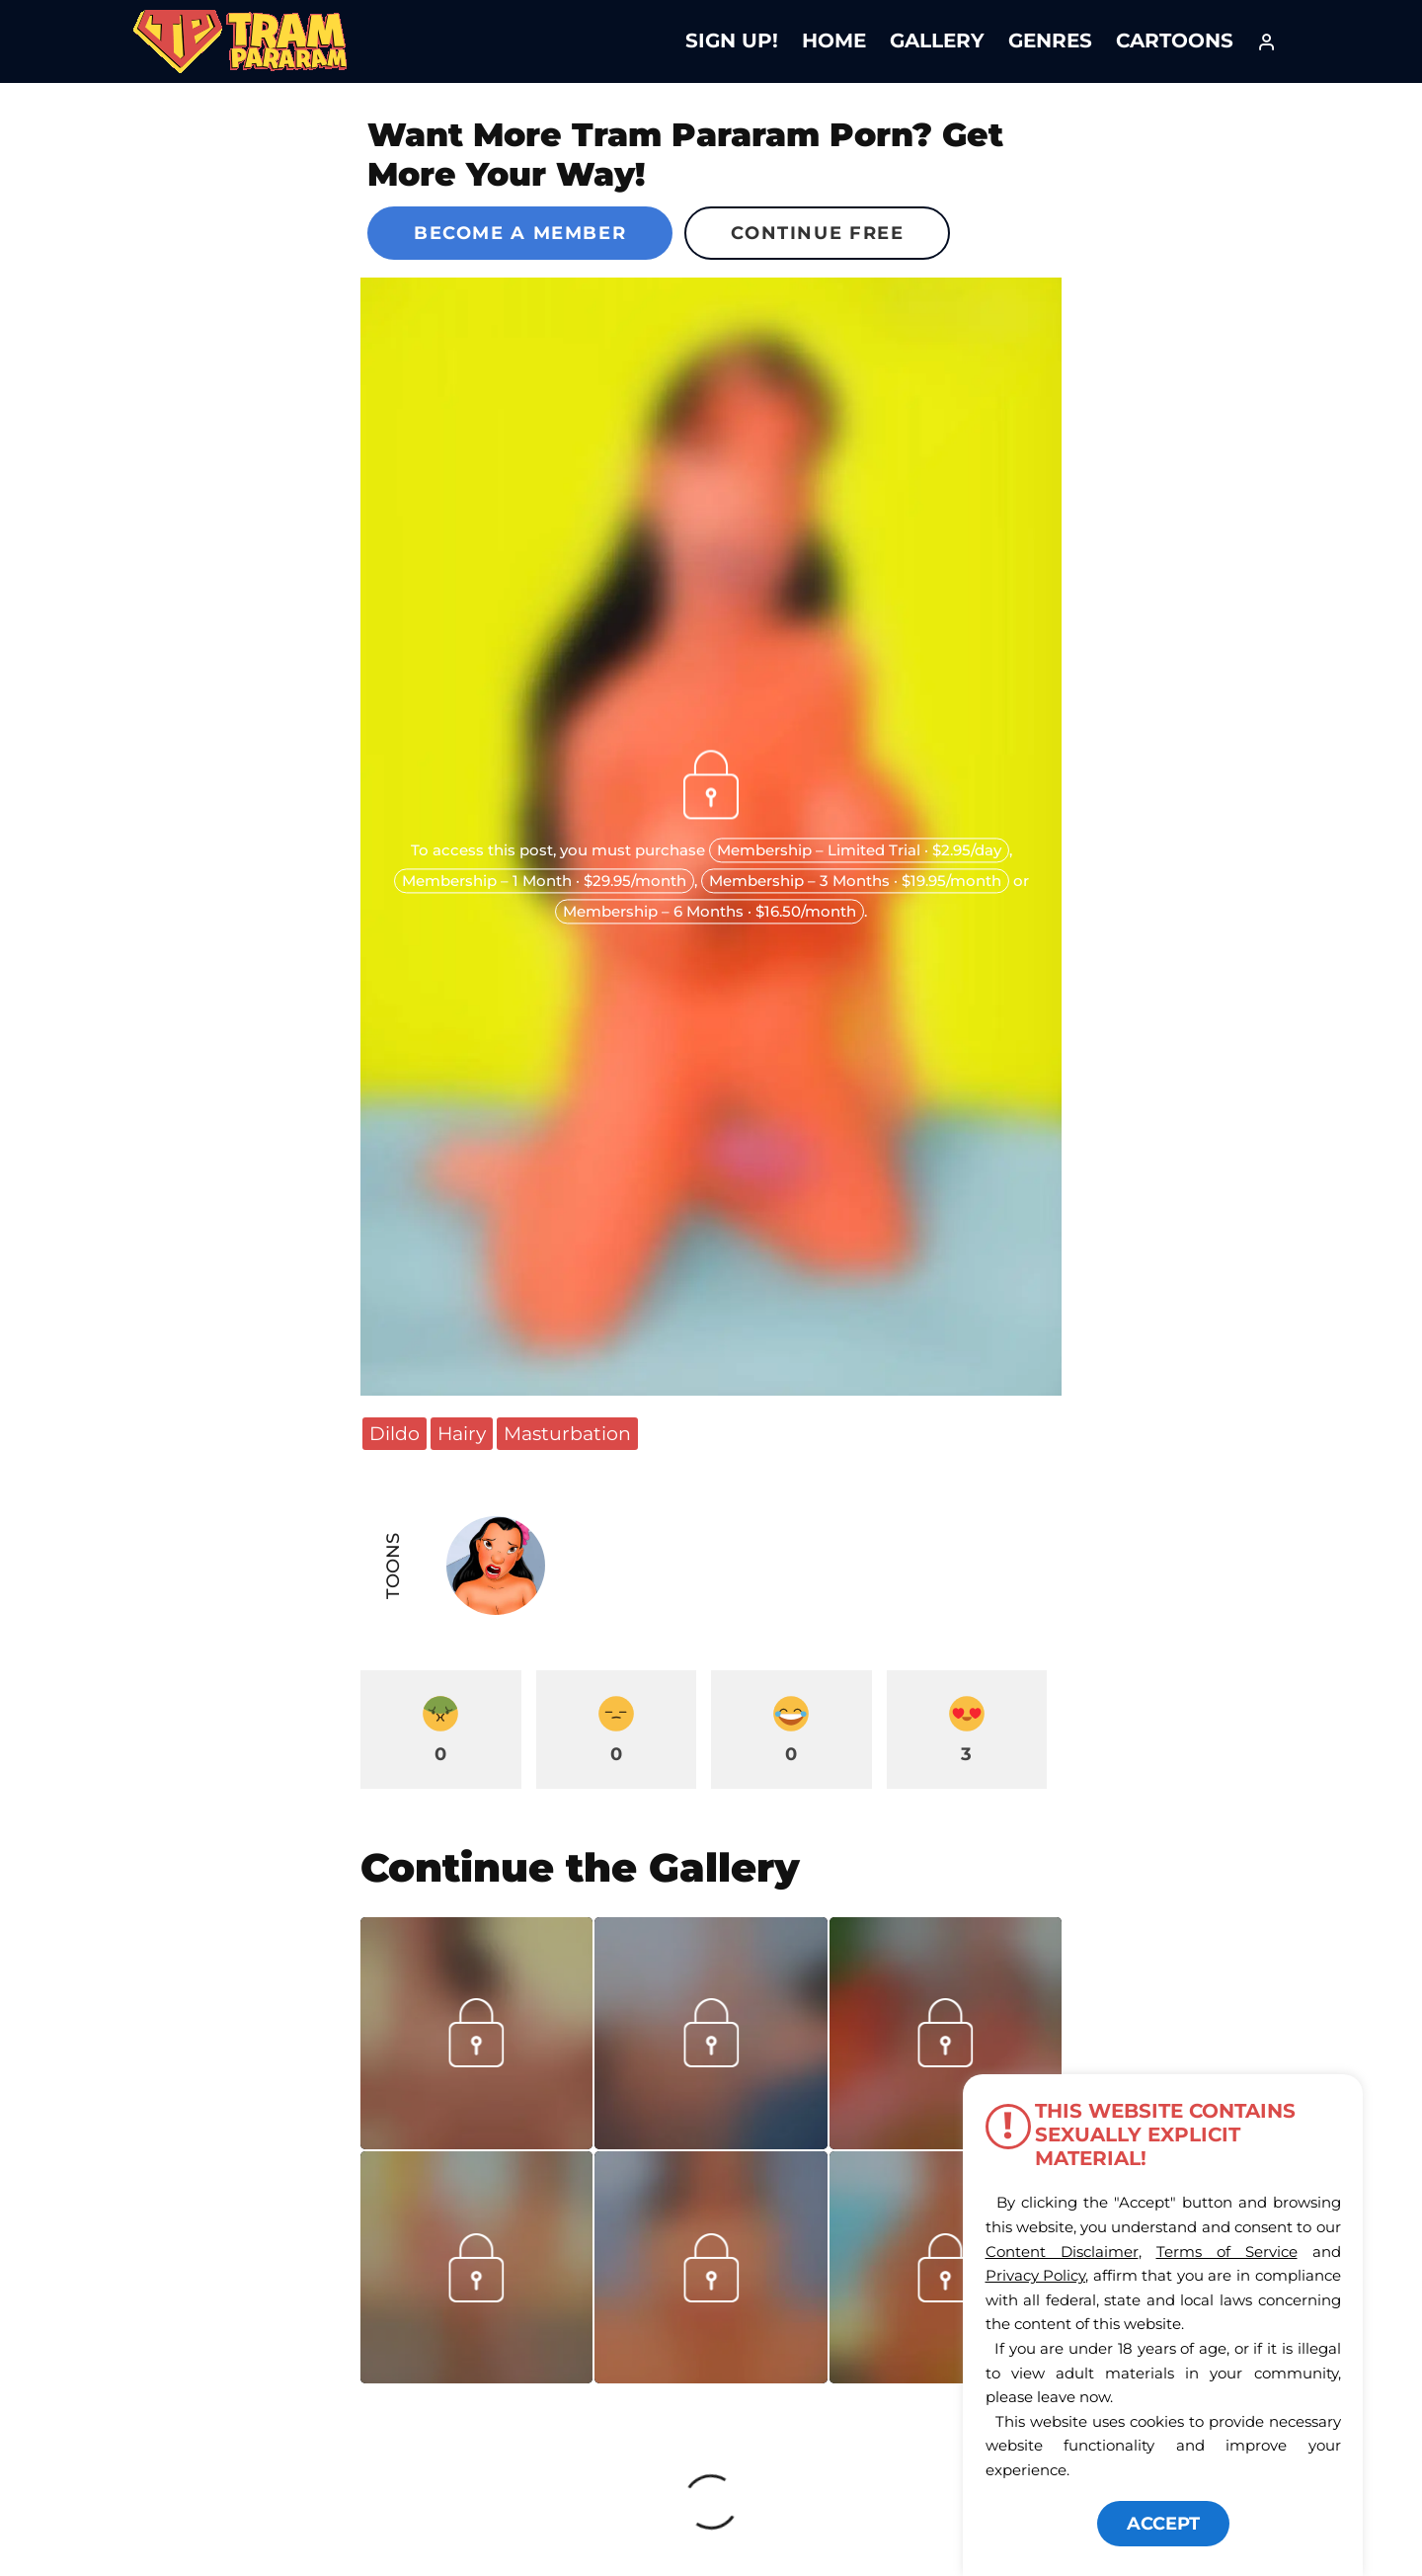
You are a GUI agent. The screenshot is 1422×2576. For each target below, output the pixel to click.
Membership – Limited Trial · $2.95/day (859, 851)
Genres (1050, 40)
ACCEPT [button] (1163, 2524)
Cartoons (1174, 40)
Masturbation (567, 1433)
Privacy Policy (1036, 2275)
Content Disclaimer (1062, 2251)
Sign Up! (731, 40)
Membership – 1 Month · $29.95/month (544, 881)
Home (834, 40)
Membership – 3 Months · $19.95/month (855, 881)
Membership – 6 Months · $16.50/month (709, 912)
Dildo (394, 1433)
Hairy (461, 1433)
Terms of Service (1227, 2251)
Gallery (937, 40)
